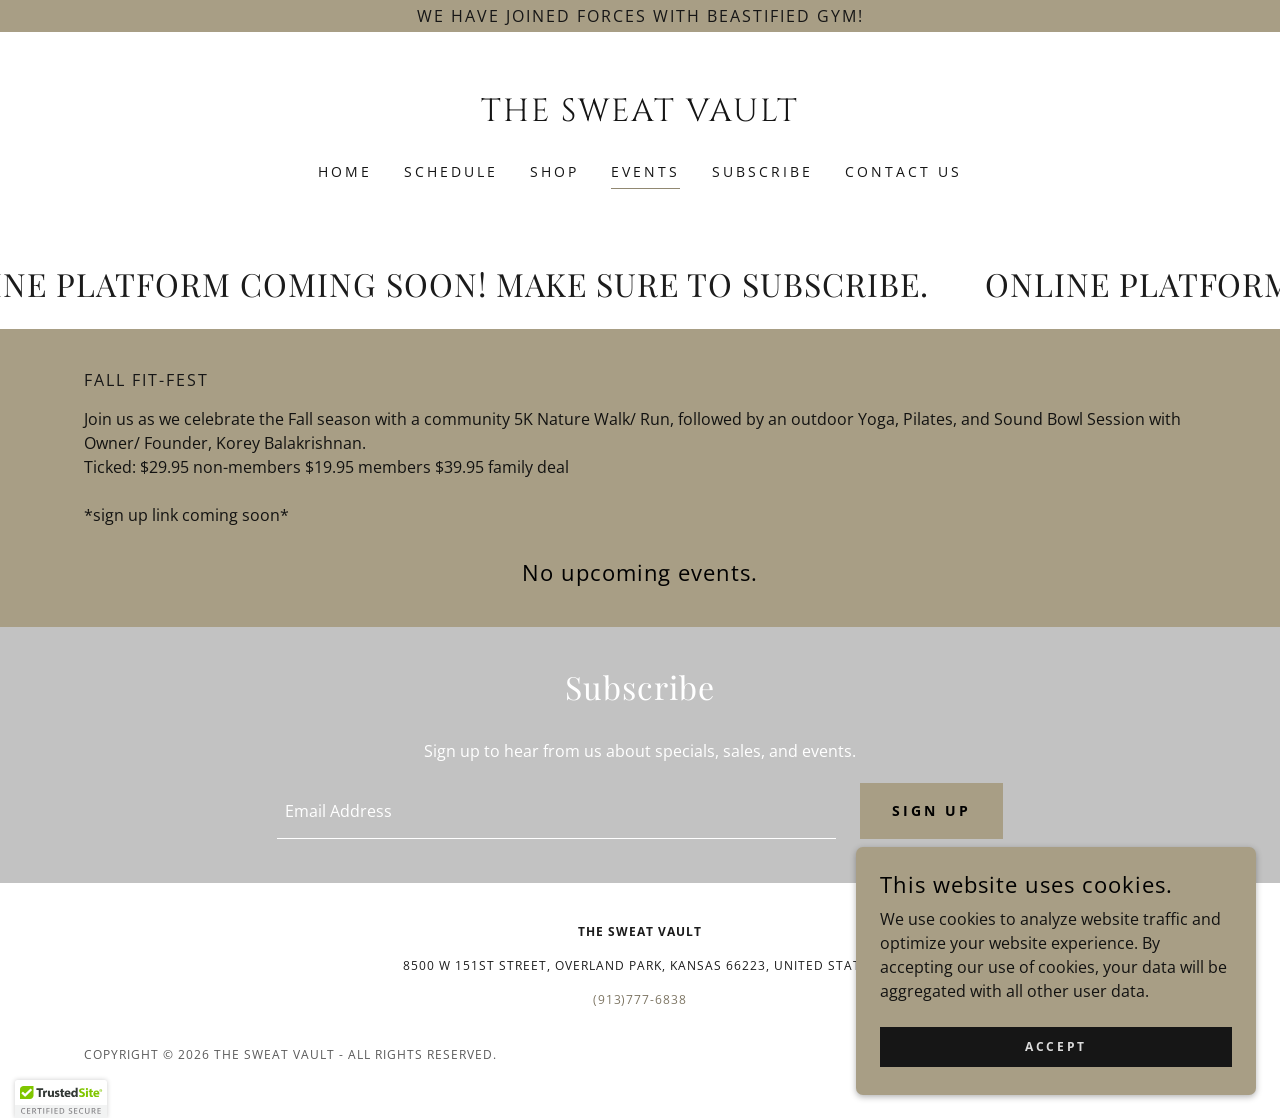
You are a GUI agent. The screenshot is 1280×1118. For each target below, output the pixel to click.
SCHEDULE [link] (451, 171)
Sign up (931, 810)
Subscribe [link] (762, 171)
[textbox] (556, 811)
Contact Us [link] (903, 171)
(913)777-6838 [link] (640, 999)
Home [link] (345, 171)
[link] (640, 115)
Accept (1055, 1046)
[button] (61, 1099)
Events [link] (645, 171)
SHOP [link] (554, 171)
